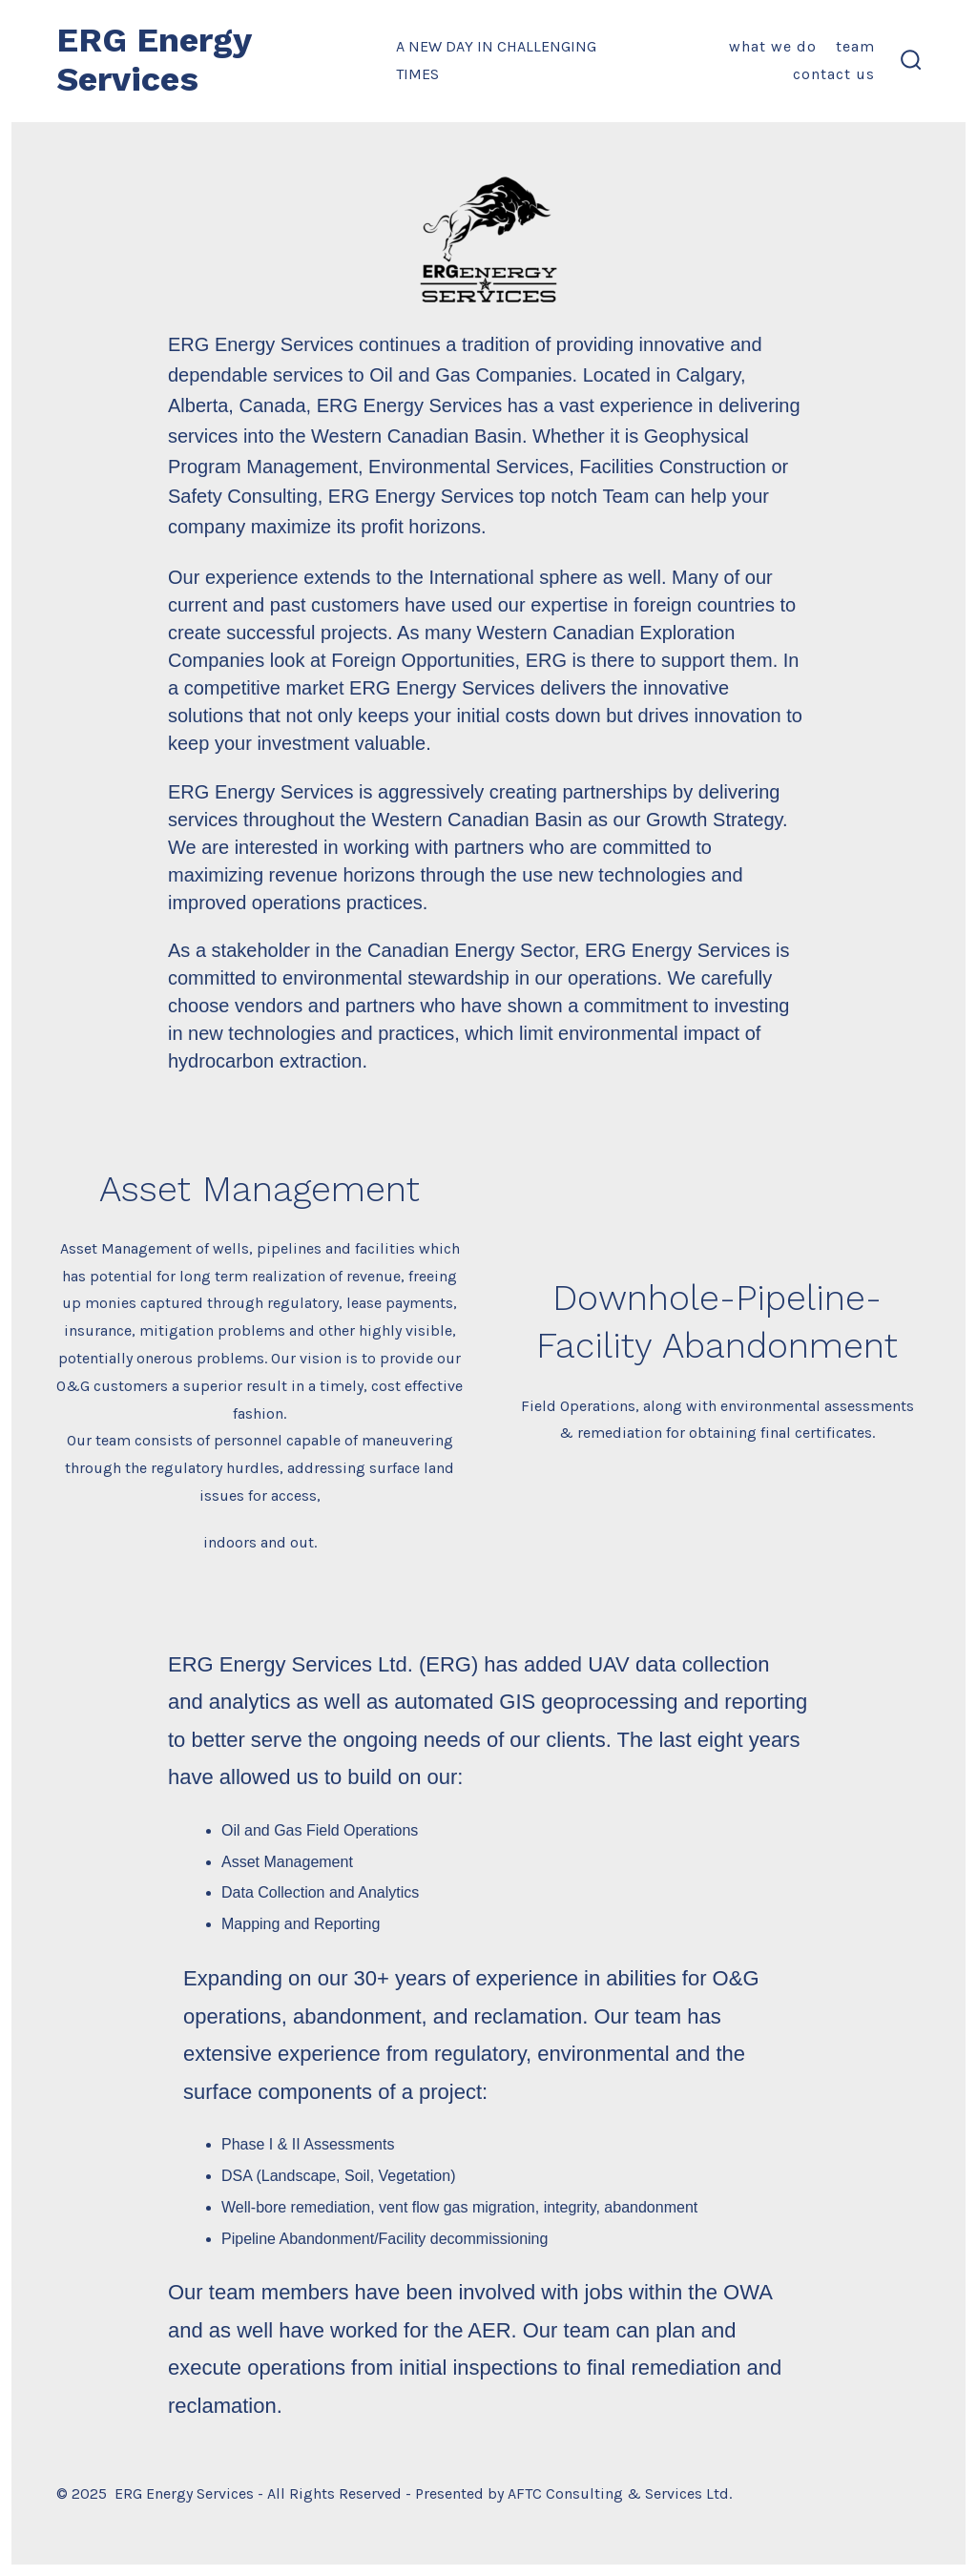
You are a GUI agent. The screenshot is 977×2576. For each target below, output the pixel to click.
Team (855, 46)
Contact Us (834, 74)
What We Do (773, 46)
